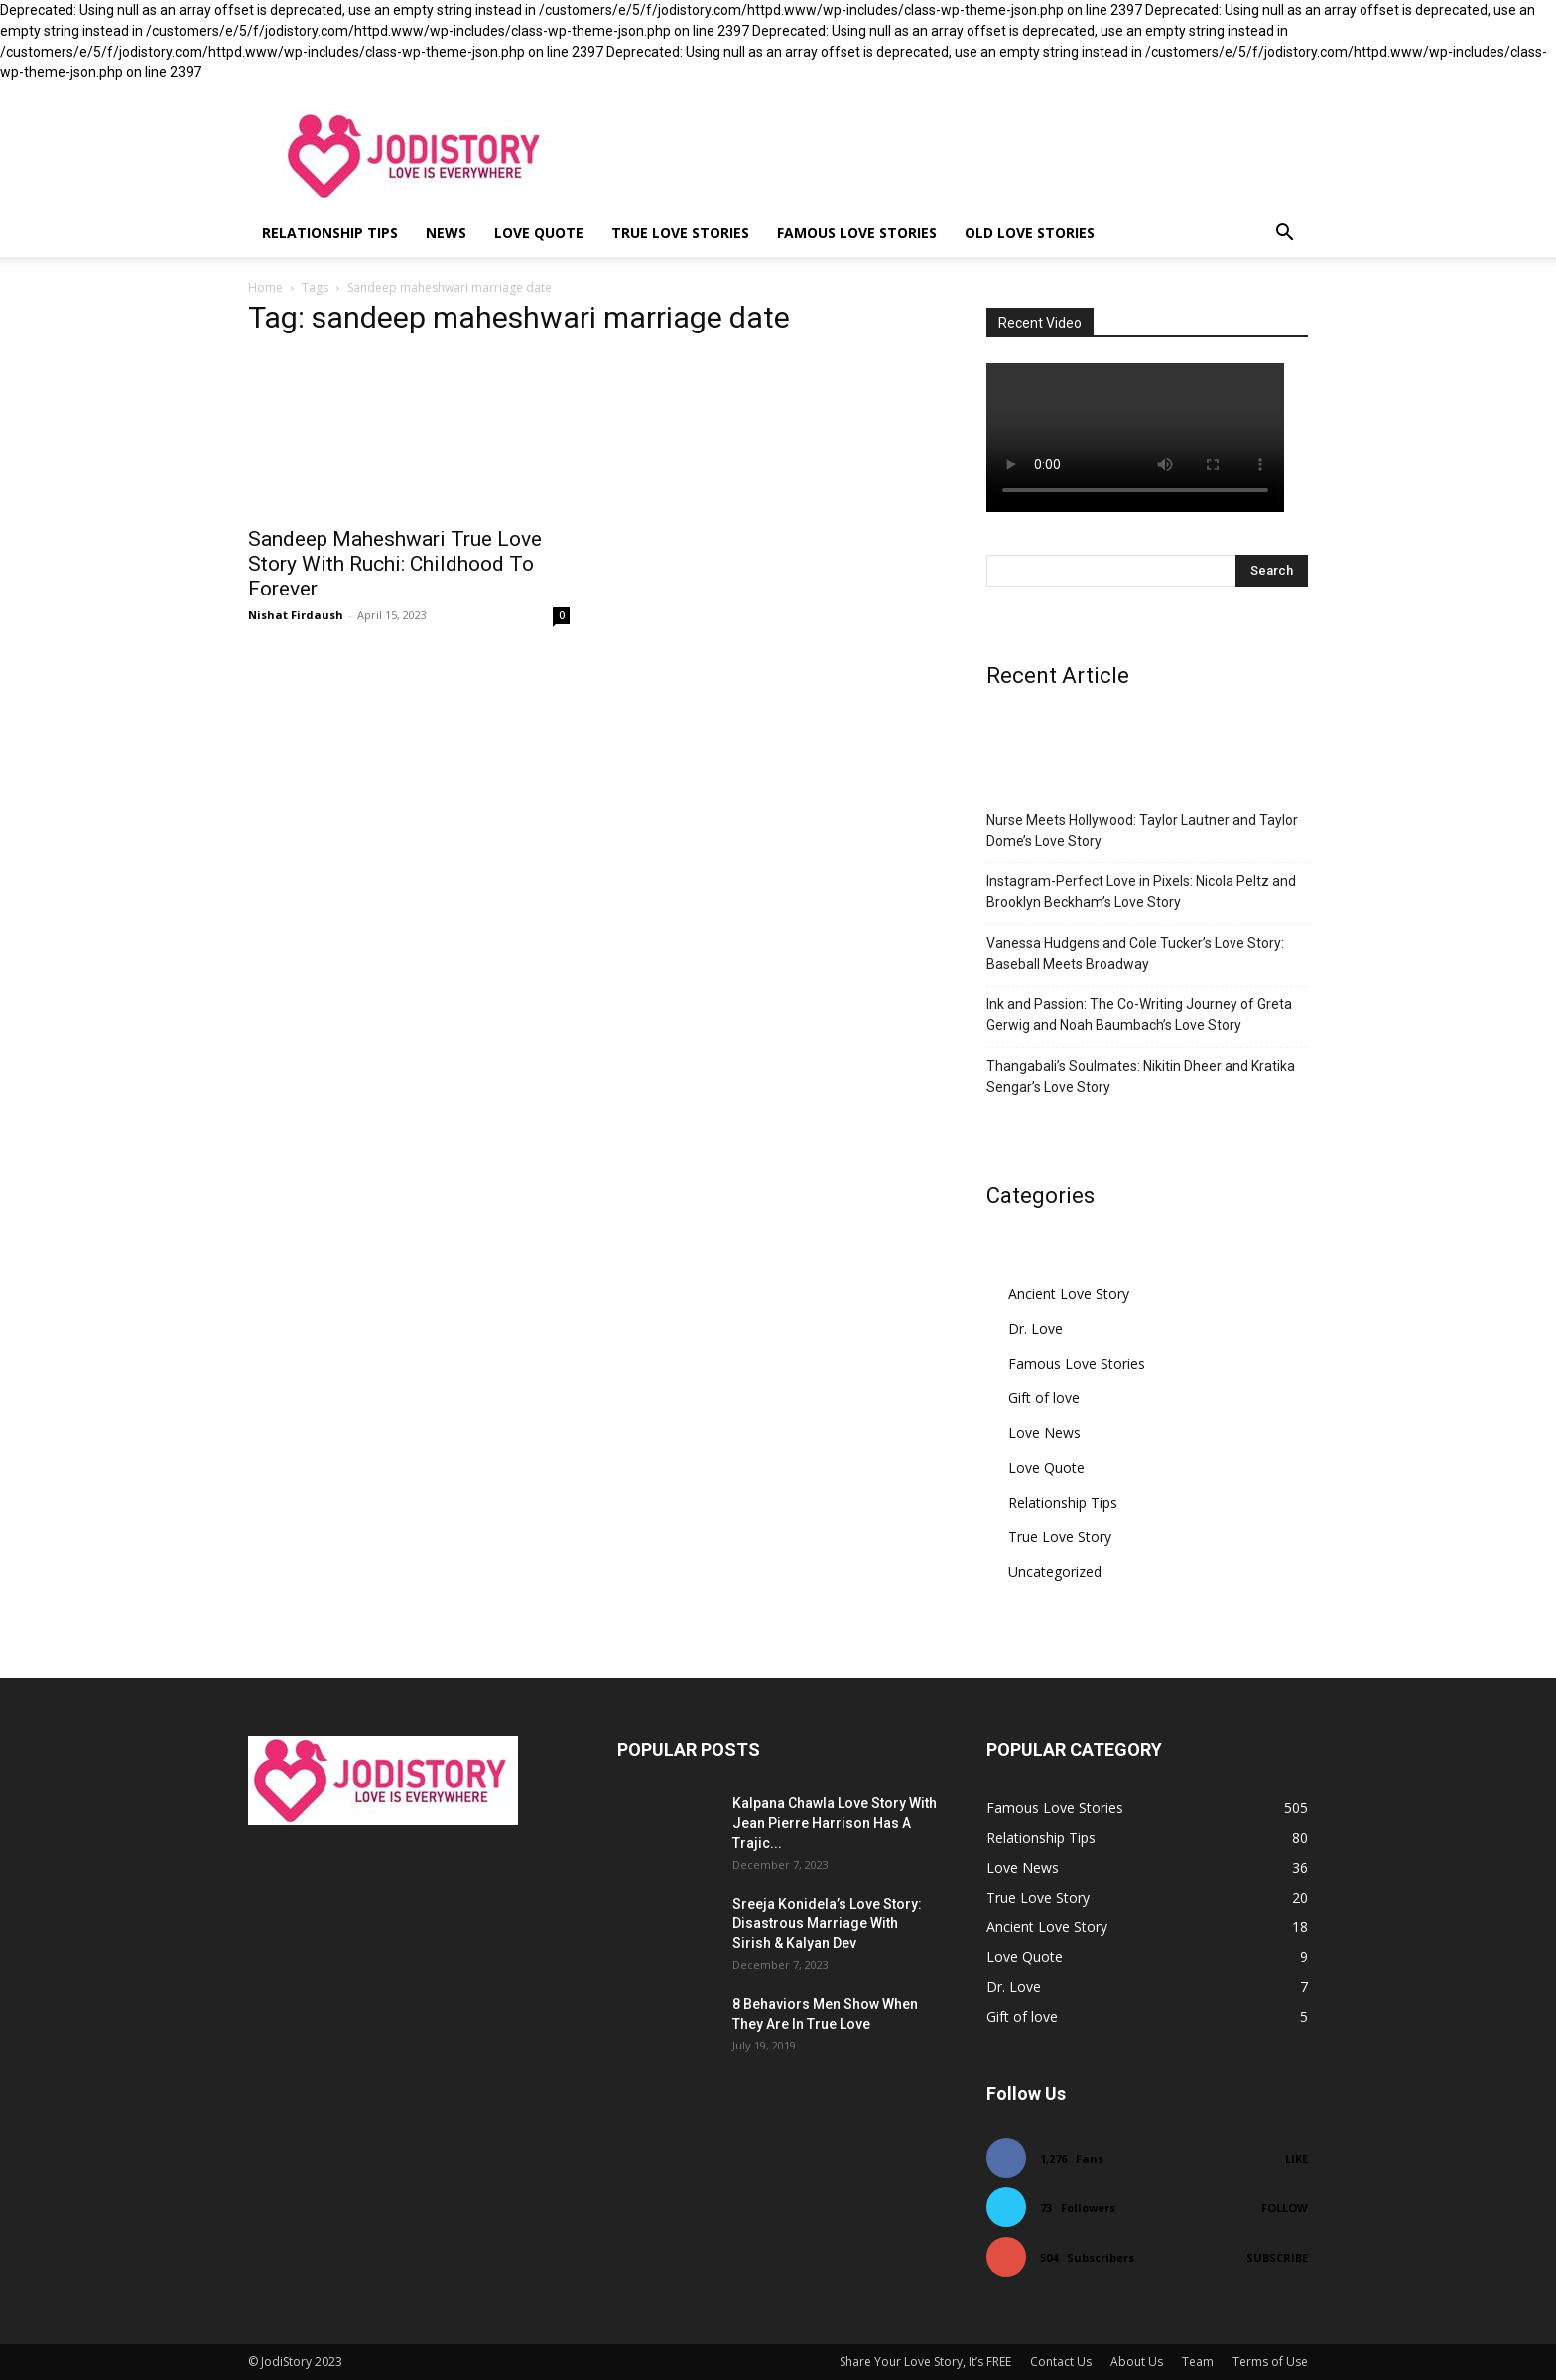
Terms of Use (1270, 2361)
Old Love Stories (1030, 232)
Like (1296, 2158)
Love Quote (539, 232)
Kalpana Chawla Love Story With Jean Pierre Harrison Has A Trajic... (834, 1823)
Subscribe (1277, 2257)
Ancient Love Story (1068, 1293)
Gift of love (1044, 1397)
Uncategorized (1055, 1571)
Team (1198, 2361)
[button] (1284, 234)
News (446, 232)
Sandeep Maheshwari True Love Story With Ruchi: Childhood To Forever (395, 563)
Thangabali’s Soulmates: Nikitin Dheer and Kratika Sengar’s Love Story (1140, 1076)
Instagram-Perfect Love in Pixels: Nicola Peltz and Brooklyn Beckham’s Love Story (1141, 891)
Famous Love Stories (857, 232)
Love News (1044, 1432)
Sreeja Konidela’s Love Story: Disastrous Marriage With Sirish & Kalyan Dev (827, 1923)
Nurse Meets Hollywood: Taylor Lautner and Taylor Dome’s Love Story (1142, 830)
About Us (1136, 2361)
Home (265, 287)
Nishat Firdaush (295, 614)
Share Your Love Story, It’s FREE (925, 2361)
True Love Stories (680, 232)
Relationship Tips (330, 232)
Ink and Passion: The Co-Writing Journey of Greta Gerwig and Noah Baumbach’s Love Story (1139, 1014)
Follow (1284, 2207)
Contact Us (1061, 2361)
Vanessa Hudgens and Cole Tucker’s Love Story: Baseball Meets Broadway (1135, 953)
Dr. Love (1035, 1328)
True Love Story (1059, 1536)
